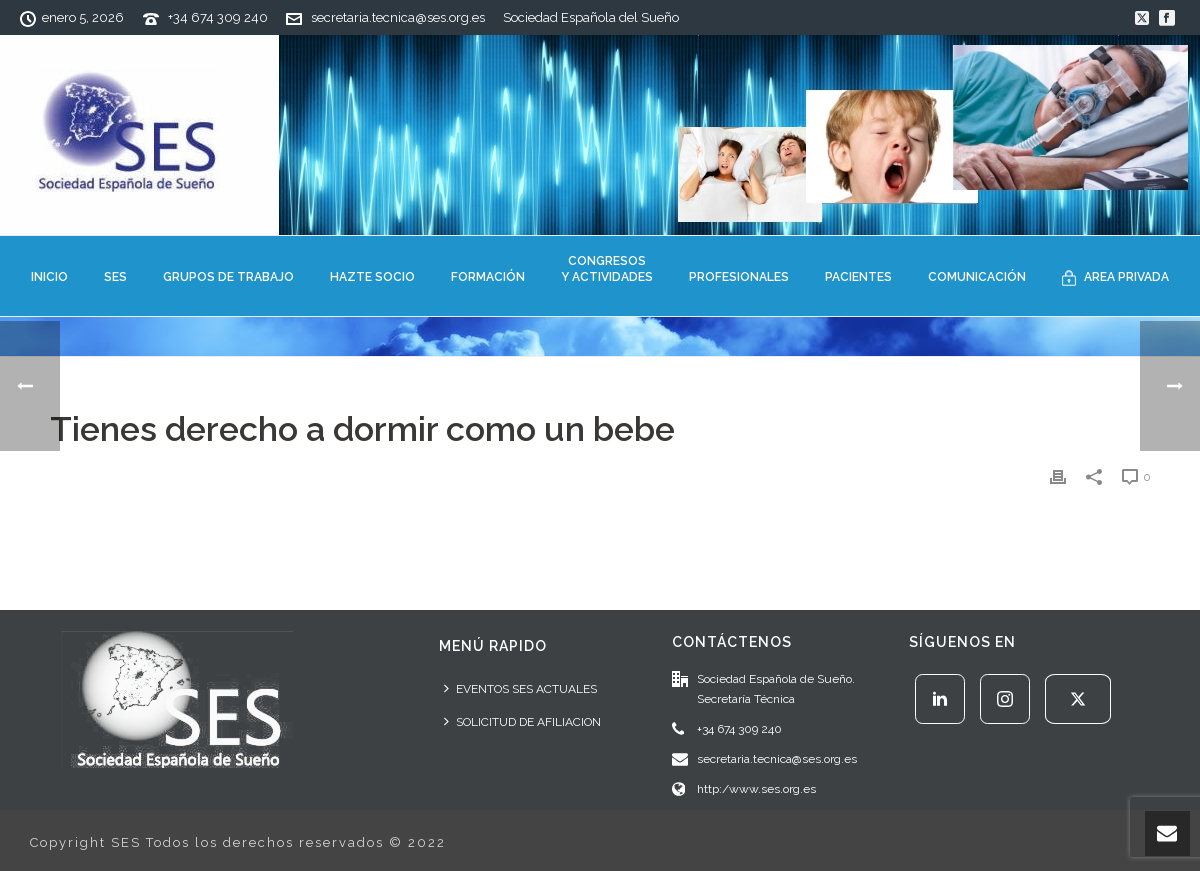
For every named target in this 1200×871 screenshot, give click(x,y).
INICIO (49, 277)
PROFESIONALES (739, 277)
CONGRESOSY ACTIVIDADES (607, 269)
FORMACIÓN (488, 277)
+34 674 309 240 (218, 17)
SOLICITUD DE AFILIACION (522, 721)
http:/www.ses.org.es (756, 789)
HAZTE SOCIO (372, 277)
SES (115, 277)
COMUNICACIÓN (977, 277)
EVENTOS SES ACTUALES (520, 688)
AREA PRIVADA (1115, 278)
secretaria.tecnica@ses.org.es (398, 17)
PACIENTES (858, 277)
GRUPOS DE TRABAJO (228, 277)
